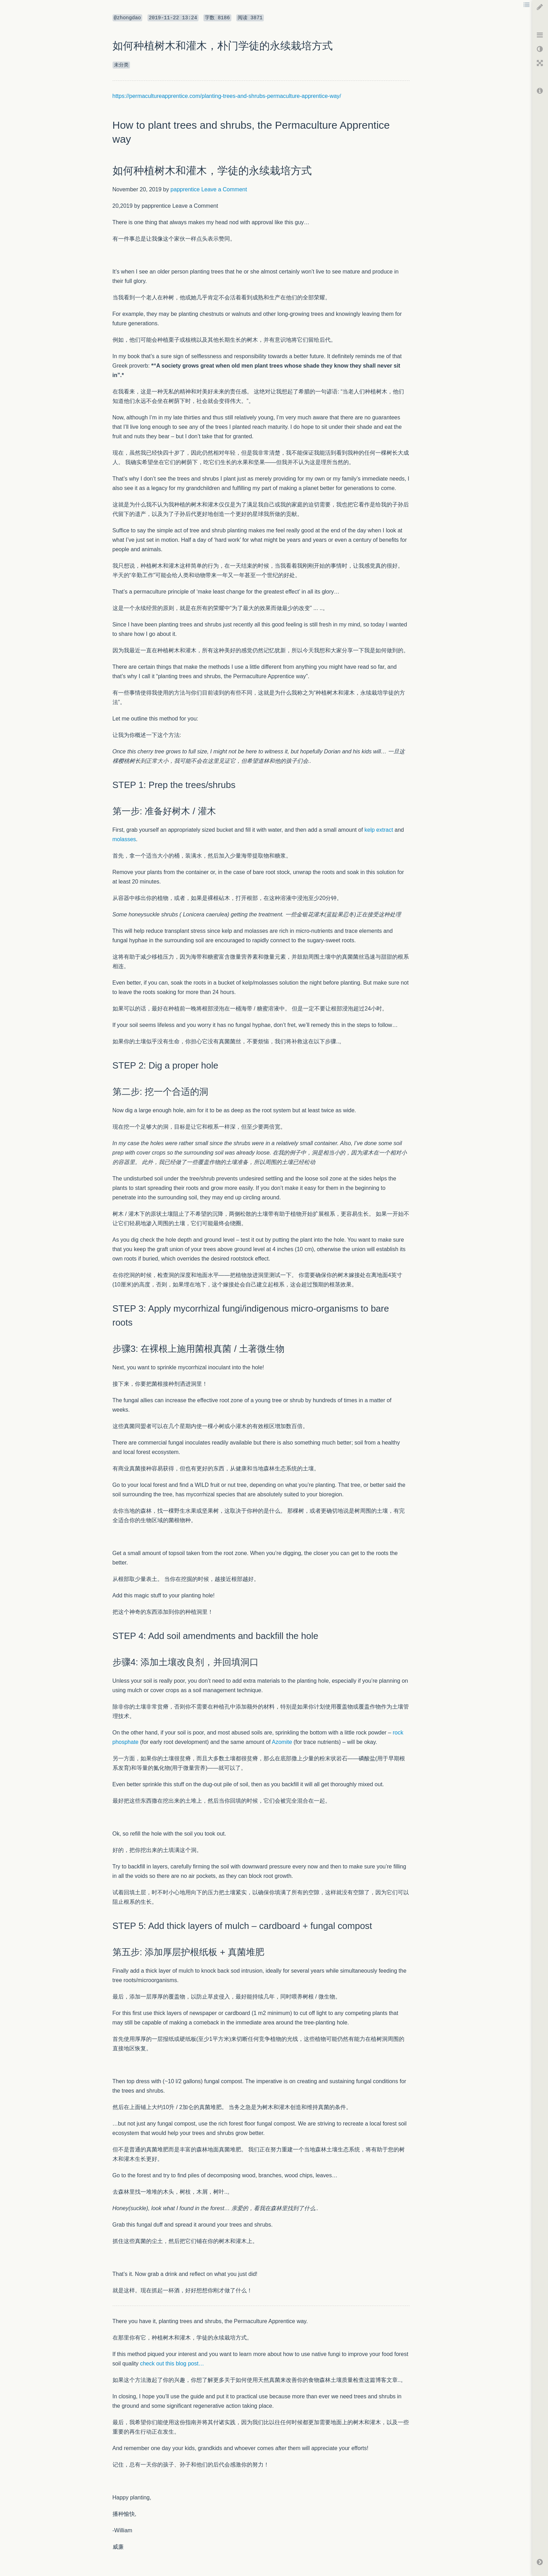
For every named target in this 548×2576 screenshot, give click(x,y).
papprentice (185, 189)
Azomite (282, 1742)
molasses (124, 839)
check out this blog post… (172, 2363)
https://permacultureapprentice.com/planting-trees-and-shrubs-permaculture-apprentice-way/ (227, 96)
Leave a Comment (224, 189)
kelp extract (379, 830)
